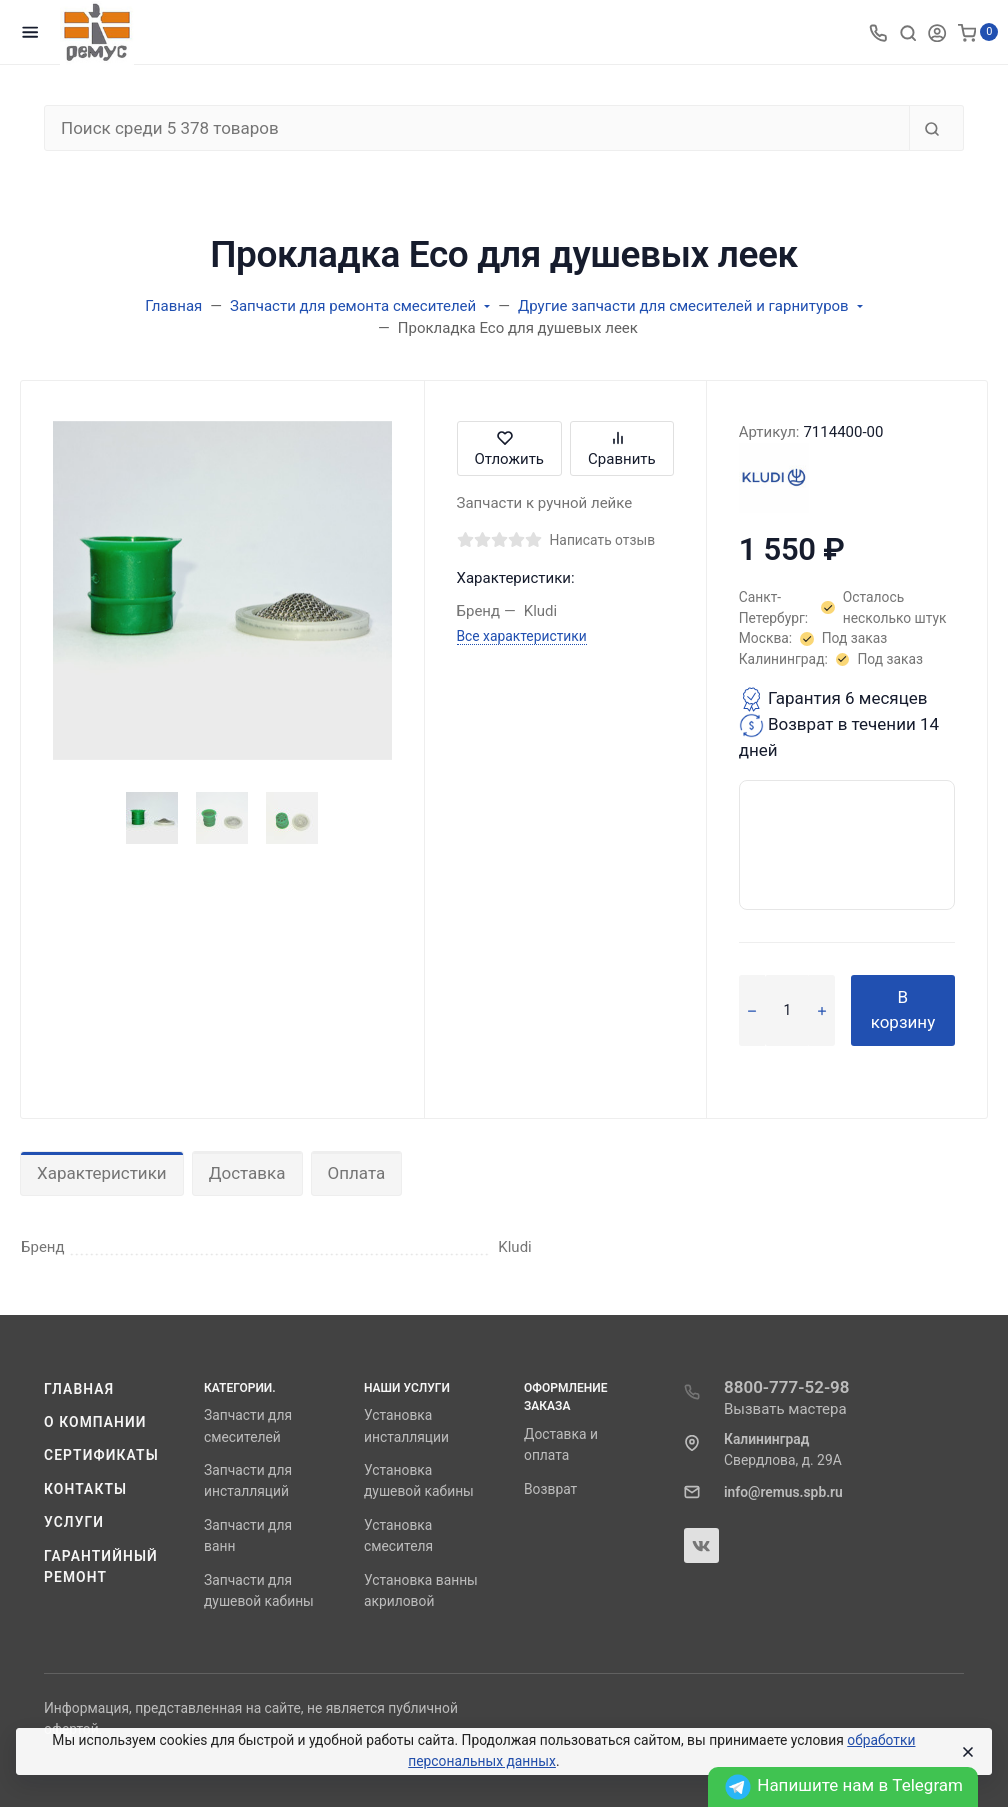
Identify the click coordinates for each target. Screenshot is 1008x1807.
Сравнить (622, 448)
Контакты (85, 1489)
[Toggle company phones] (878, 32)
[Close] (967, 1752)
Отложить (509, 448)
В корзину (903, 1010)
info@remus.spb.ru (783, 1492)
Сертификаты (101, 1455)
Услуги (74, 1522)
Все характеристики (522, 636)
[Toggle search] (908, 32)
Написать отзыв (603, 540)
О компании (95, 1422)
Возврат (550, 1489)
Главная (79, 1389)
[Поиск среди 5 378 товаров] (477, 128)
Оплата (357, 1173)
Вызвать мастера (785, 1409)
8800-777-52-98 (787, 1387)
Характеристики (102, 1173)
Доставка (247, 1173)
